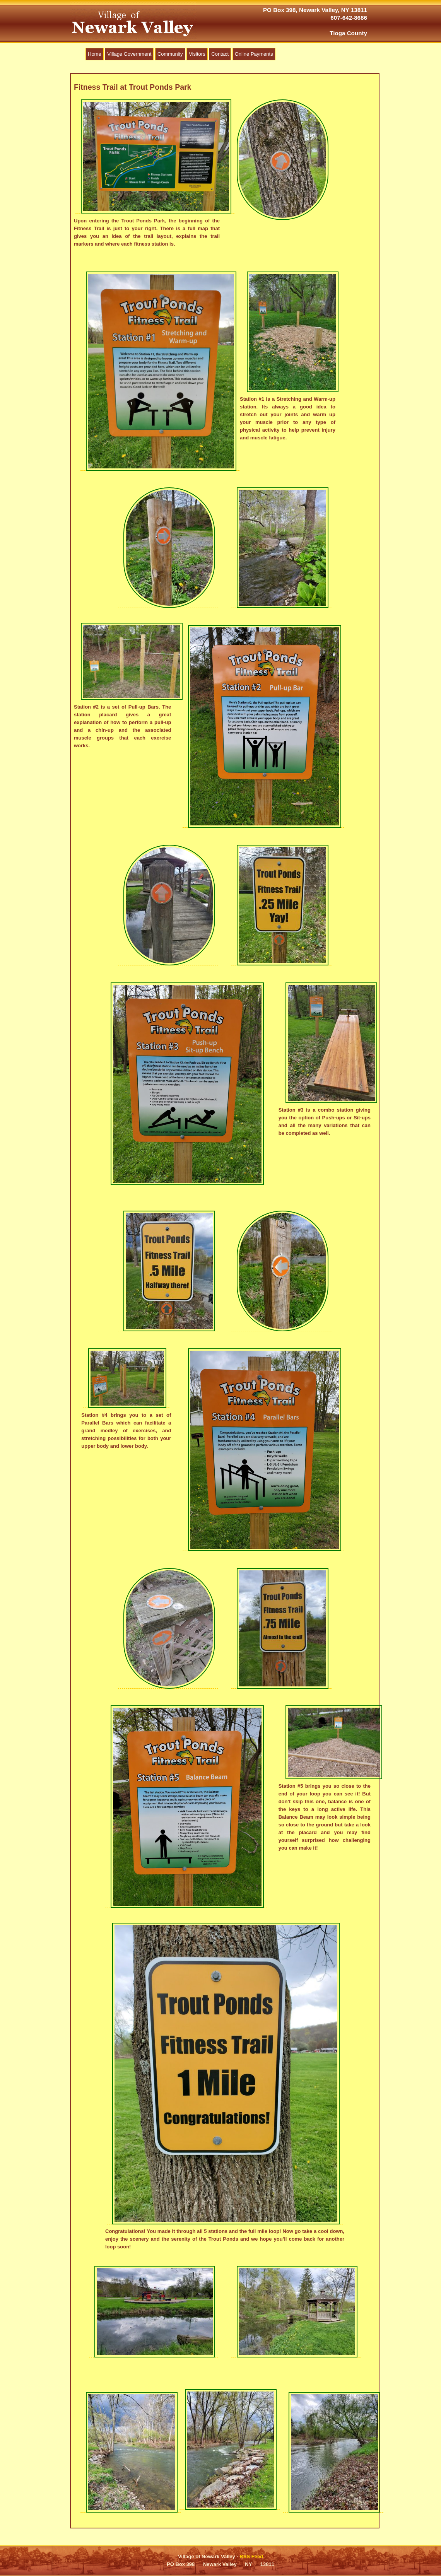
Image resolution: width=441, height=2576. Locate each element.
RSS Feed (251, 2556)
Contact (220, 54)
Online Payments (254, 54)
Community (170, 54)
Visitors (197, 54)
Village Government (129, 54)
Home (94, 54)
